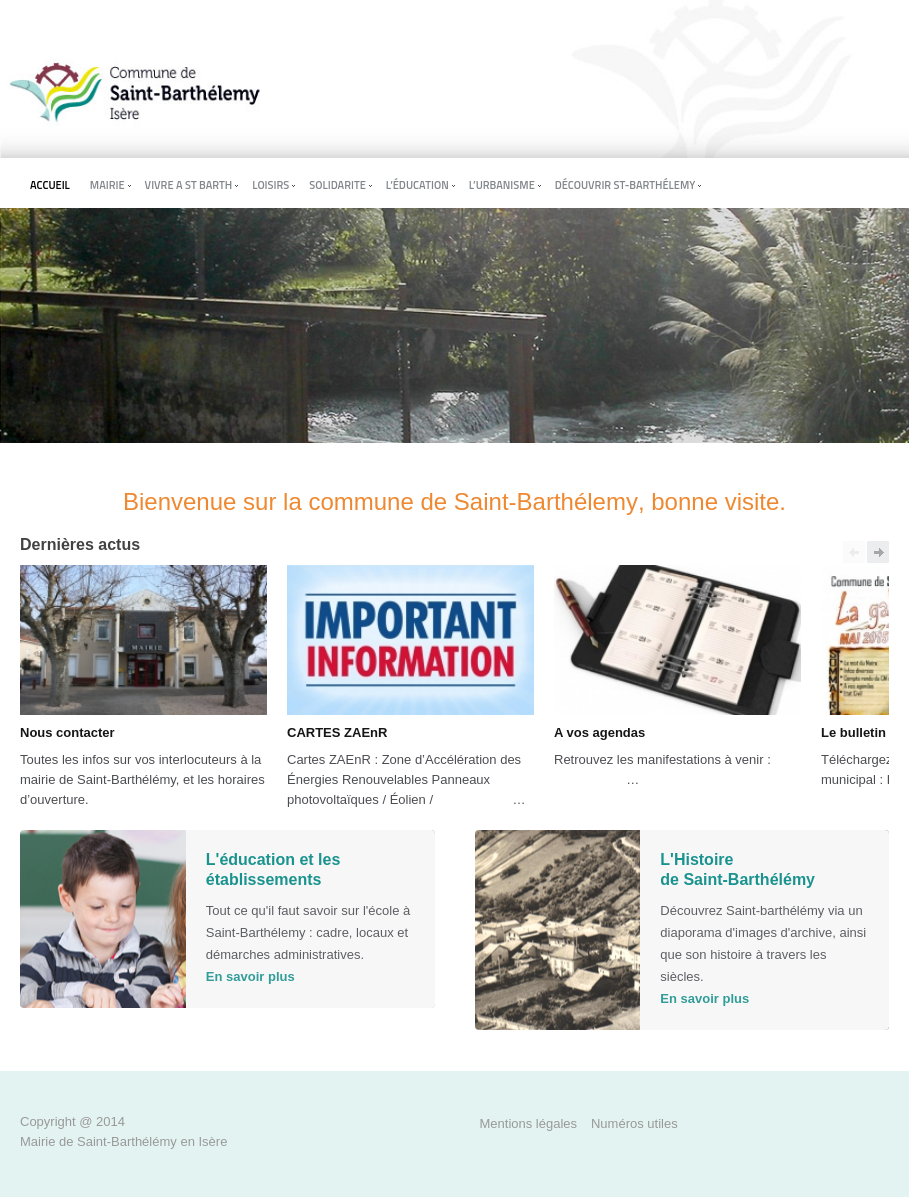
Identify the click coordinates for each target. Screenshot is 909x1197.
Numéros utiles (634, 1123)
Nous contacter (67, 732)
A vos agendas (599, 732)
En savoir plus (250, 976)
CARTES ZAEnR (337, 732)
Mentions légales (529, 1123)
